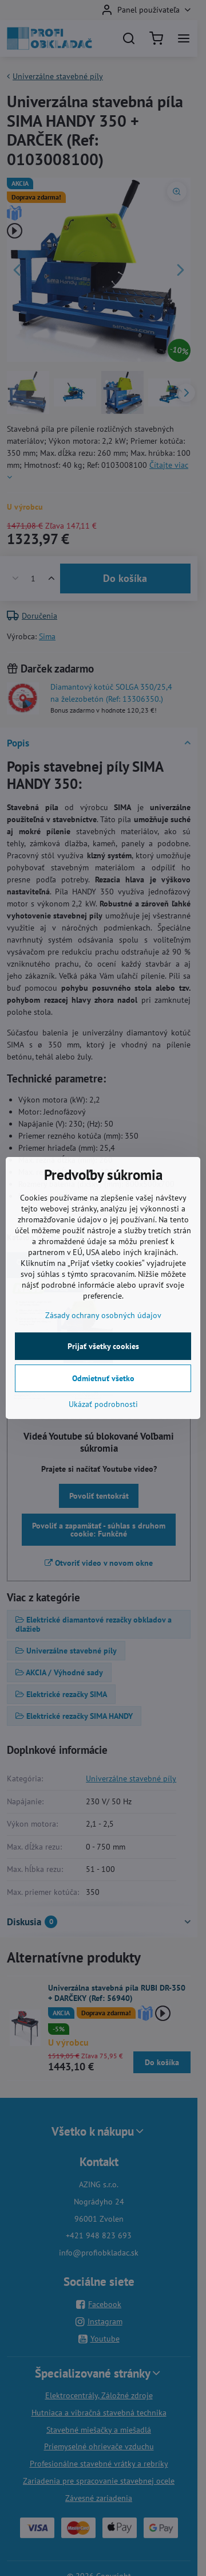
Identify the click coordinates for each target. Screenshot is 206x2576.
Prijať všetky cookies (103, 1346)
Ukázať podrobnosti (103, 1404)
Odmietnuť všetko (103, 1378)
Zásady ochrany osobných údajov (103, 1315)
